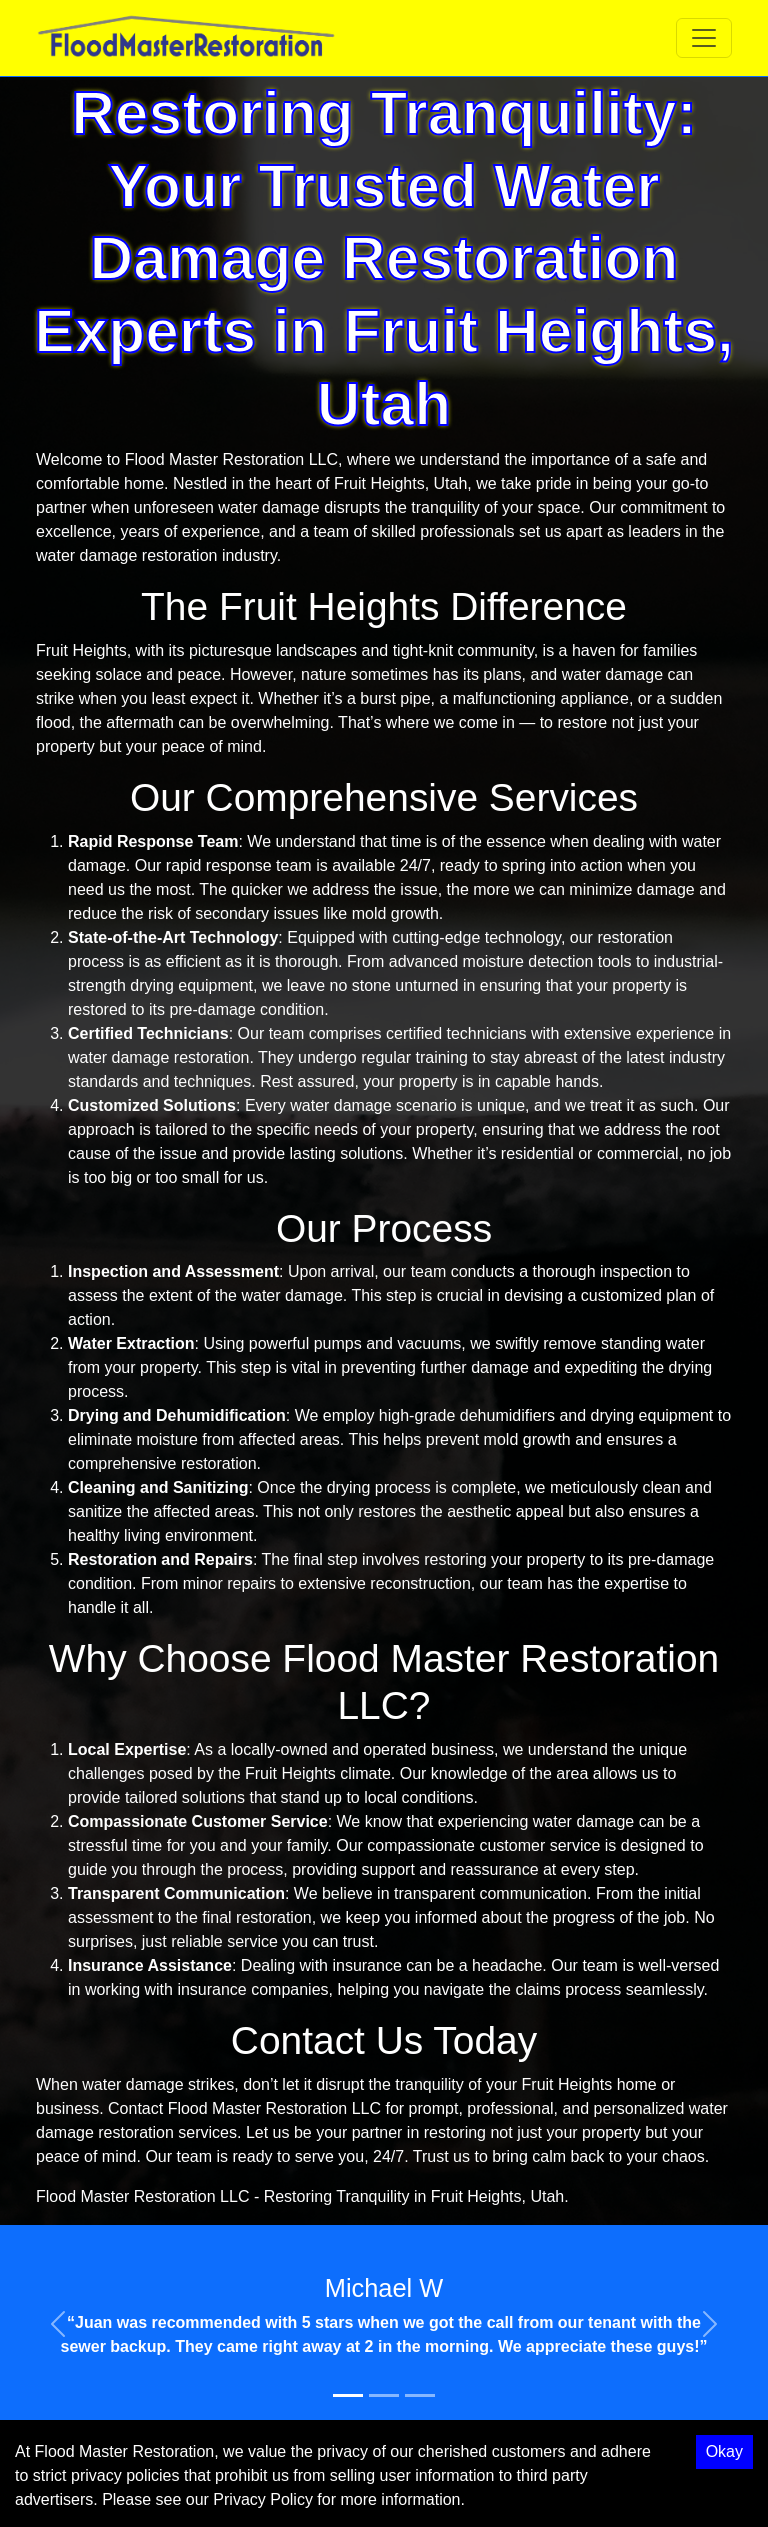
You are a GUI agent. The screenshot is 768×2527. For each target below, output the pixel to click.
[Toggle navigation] (704, 38)
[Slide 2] (384, 2395)
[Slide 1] (348, 2395)
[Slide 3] (420, 2395)
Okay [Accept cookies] (724, 2451)
